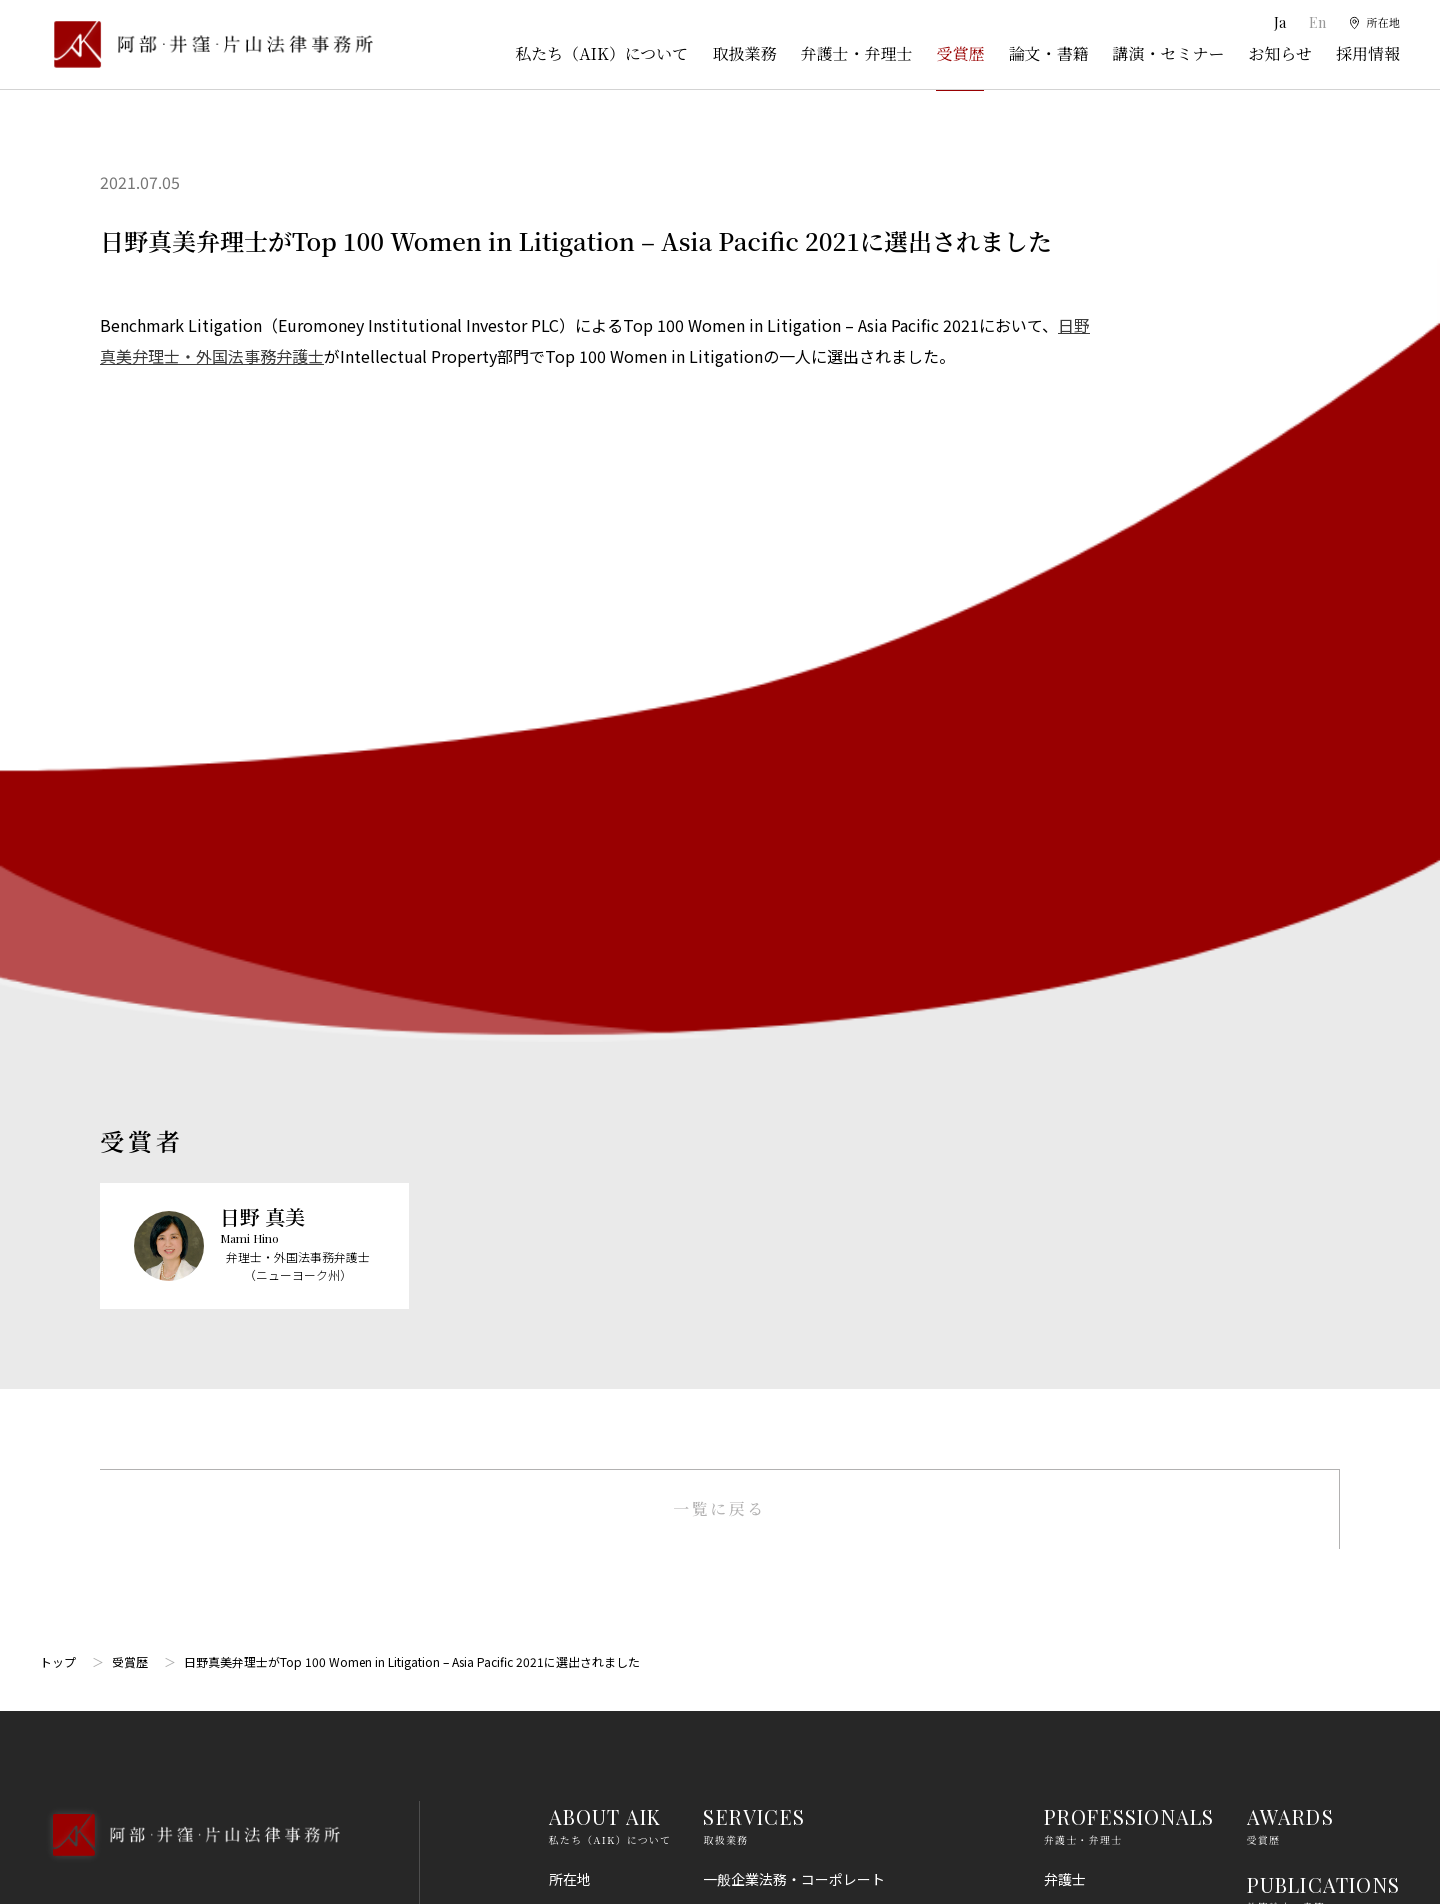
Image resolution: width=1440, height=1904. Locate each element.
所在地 (570, 1088)
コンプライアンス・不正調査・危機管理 (828, 1382)
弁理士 (1065, 1124)
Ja (1272, 22)
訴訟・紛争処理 (752, 1124)
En (1308, 22)
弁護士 (1065, 1088)
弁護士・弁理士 (856, 53)
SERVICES (754, 1025)
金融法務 (731, 1419)
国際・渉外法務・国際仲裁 (787, 1345)
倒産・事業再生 (752, 1161)
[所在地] (1370, 23)
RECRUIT (1293, 1294)
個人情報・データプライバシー (801, 1603)
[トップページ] (206, 44)
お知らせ (1280, 53)
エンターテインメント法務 (787, 1677)
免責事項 (1275, 1501)
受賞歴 (960, 53)
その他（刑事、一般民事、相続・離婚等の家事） (857, 1787)
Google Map (140, 1248)
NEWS (1277, 1227)
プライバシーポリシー (1317, 1538)
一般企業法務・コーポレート (794, 1088)
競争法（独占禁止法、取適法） (801, 1493)
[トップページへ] (189, 1070)
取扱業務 (744, 53)
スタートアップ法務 (766, 1714)
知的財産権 (738, 1198)
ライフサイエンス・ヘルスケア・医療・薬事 (843, 1272)
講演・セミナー (1168, 53)
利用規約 (1275, 1464)
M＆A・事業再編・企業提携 (790, 1309)
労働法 (724, 1566)
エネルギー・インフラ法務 (787, 1751)
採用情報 (1368, 53)
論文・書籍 (1048, 53)
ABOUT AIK (605, 1025)
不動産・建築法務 (759, 1456)
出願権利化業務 (752, 1235)
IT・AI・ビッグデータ (772, 1640)
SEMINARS (1300, 1160)
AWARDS (1290, 1025)
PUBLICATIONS (1323, 1093)
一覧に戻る (719, 717)
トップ (58, 870)
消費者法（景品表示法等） (787, 1530)
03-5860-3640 (127, 1141)
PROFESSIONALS (1129, 1025)
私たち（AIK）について (601, 53)
